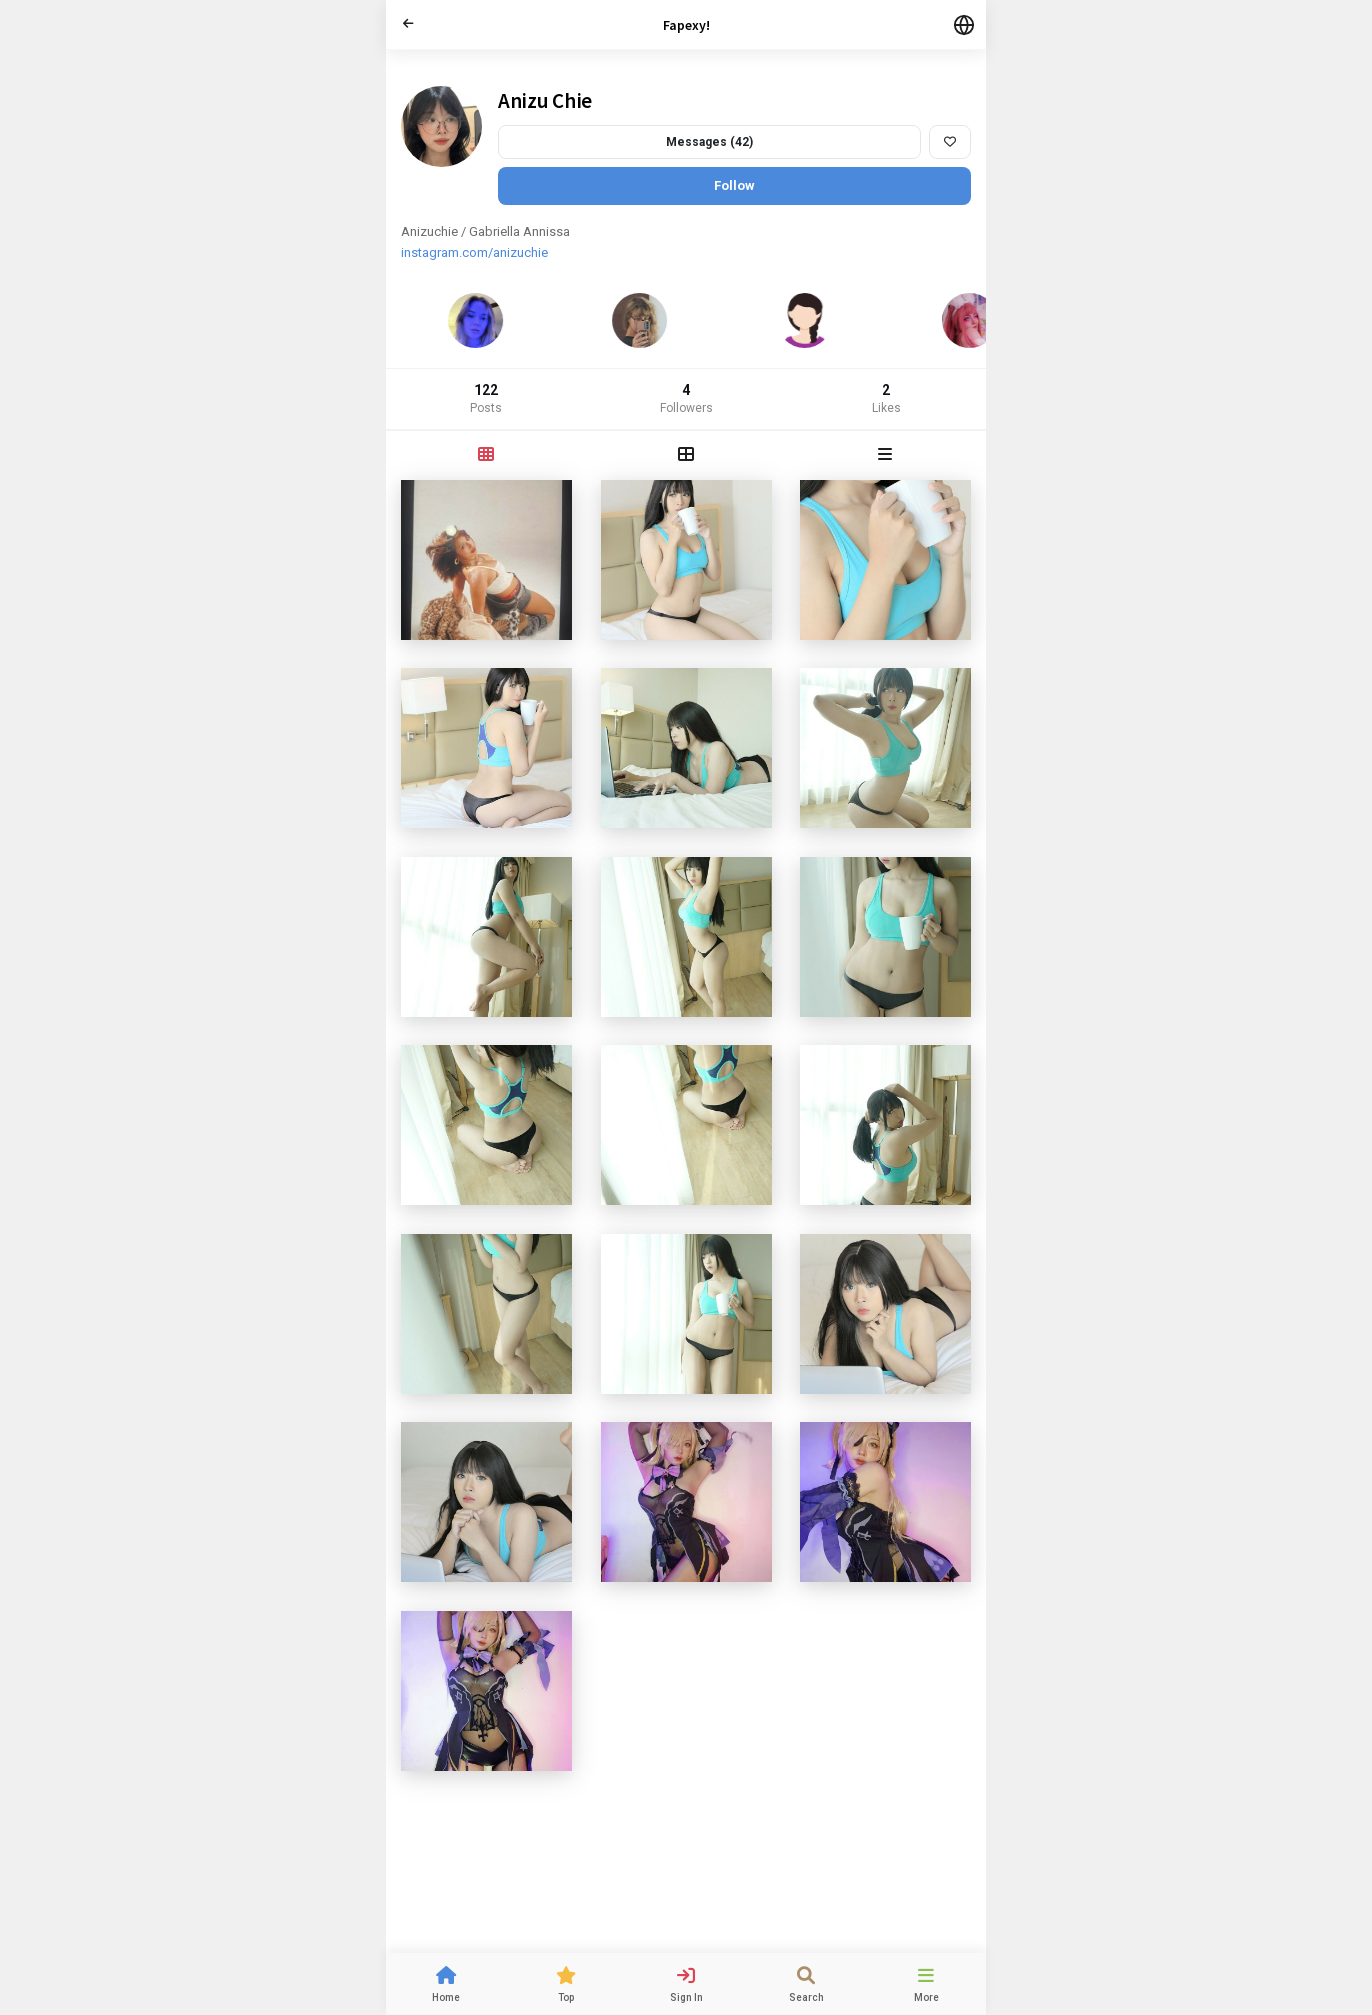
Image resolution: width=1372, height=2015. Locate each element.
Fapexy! (686, 25)
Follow (734, 185)
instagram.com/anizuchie (474, 252)
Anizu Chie (545, 100)
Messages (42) (709, 142)
